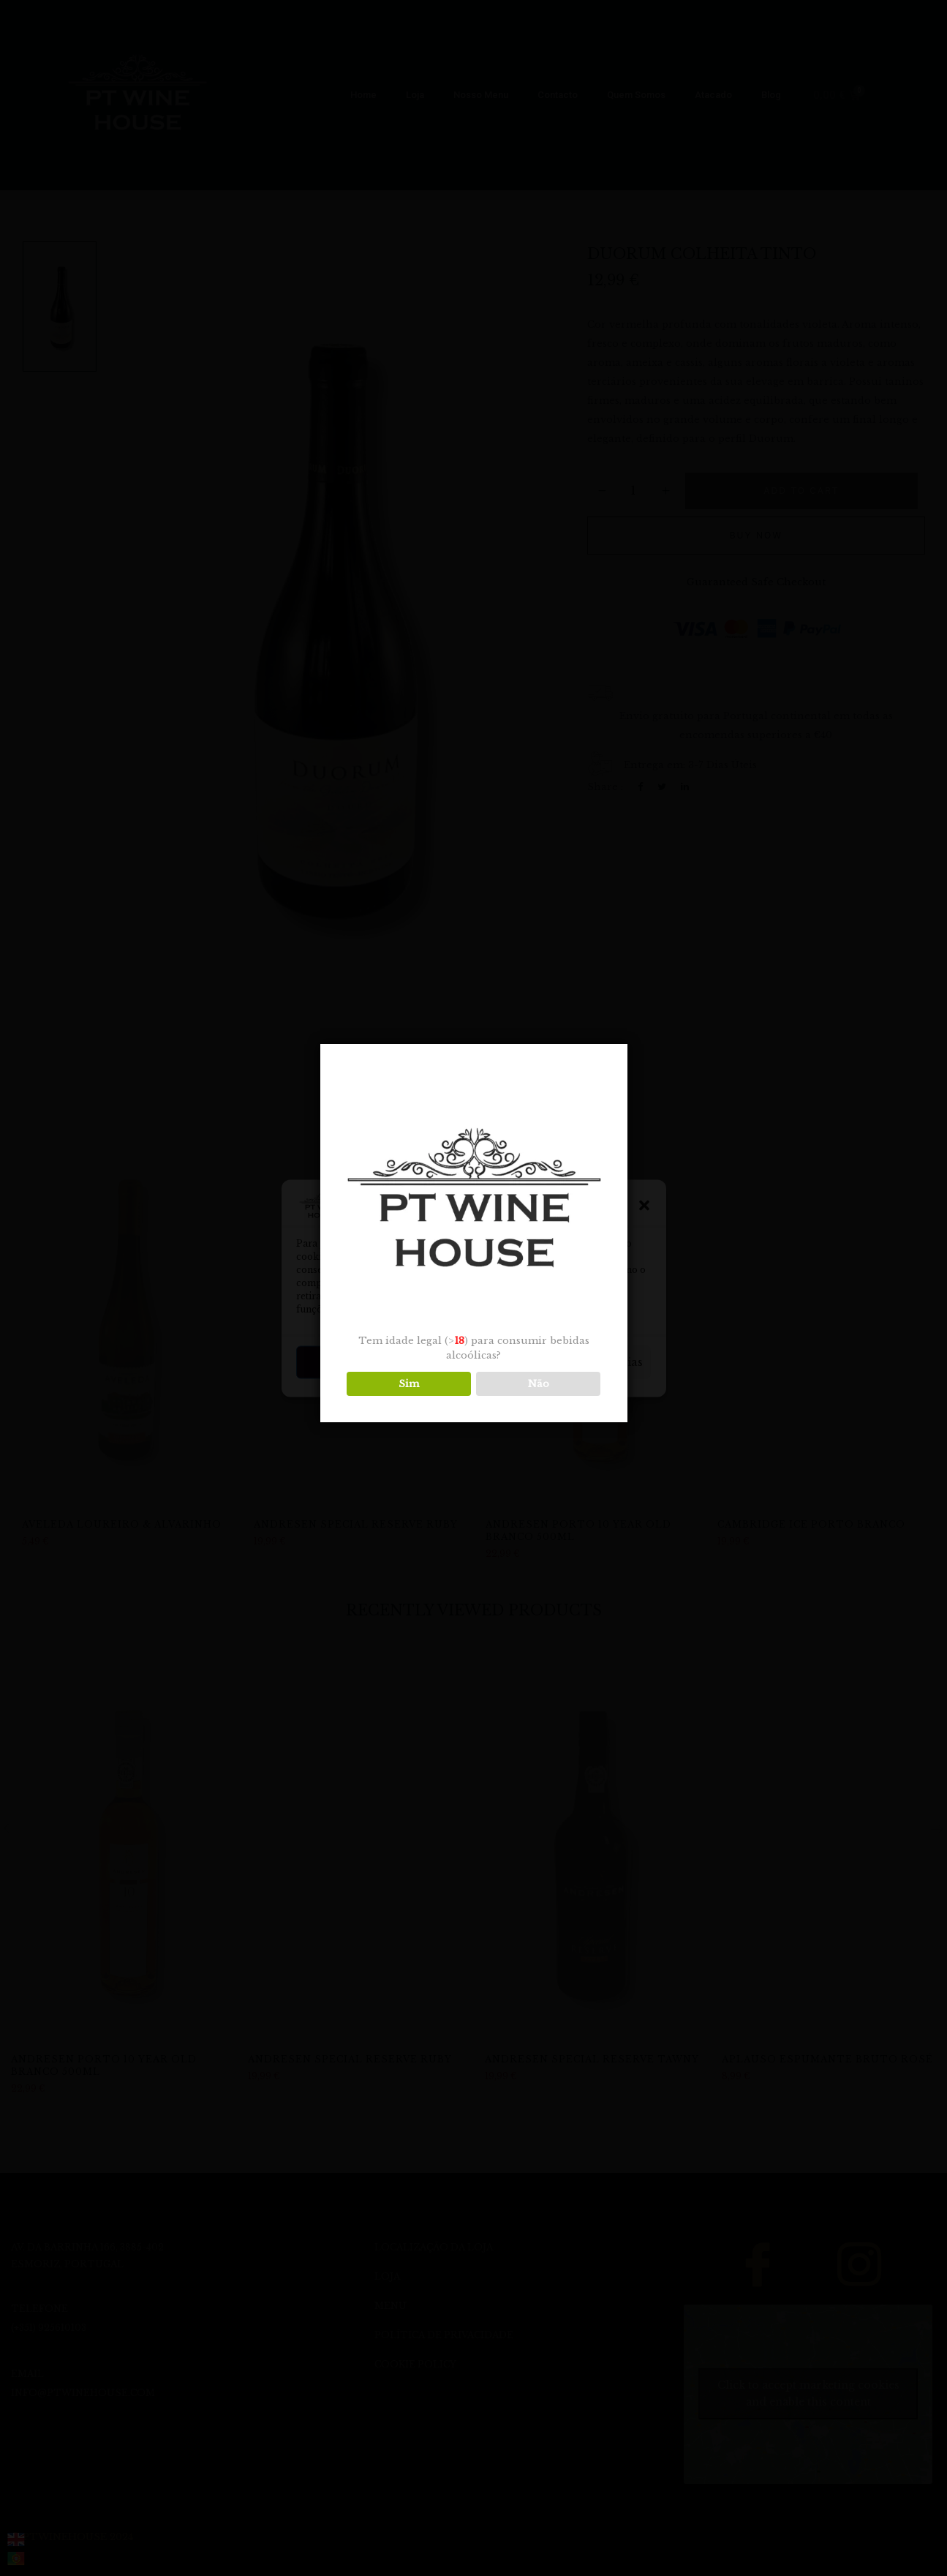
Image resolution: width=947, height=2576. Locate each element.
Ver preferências (594, 1362)
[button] (644, 1205)
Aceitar (352, 1362)
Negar (473, 1362)
